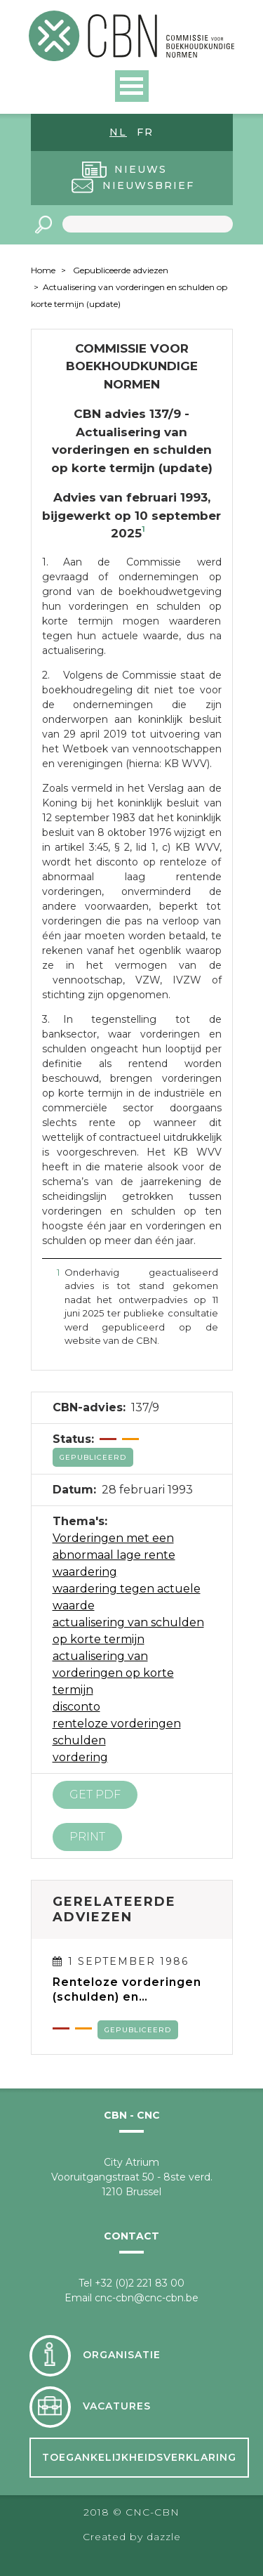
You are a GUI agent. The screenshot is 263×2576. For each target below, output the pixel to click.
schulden (79, 1740)
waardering (85, 1571)
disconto (76, 1706)
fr (145, 132)
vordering (80, 1757)
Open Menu (132, 86)
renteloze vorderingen (117, 1723)
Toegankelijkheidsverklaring (139, 2457)
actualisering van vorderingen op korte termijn (113, 1672)
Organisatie (122, 2354)
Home (43, 270)
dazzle (164, 2536)
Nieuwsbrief (148, 185)
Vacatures (117, 2406)
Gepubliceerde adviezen (120, 270)
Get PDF (95, 1794)
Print (87, 1836)
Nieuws (140, 169)
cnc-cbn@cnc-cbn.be (146, 2297)
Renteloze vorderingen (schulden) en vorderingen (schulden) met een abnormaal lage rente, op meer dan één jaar (131, 1989)
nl (118, 132)
